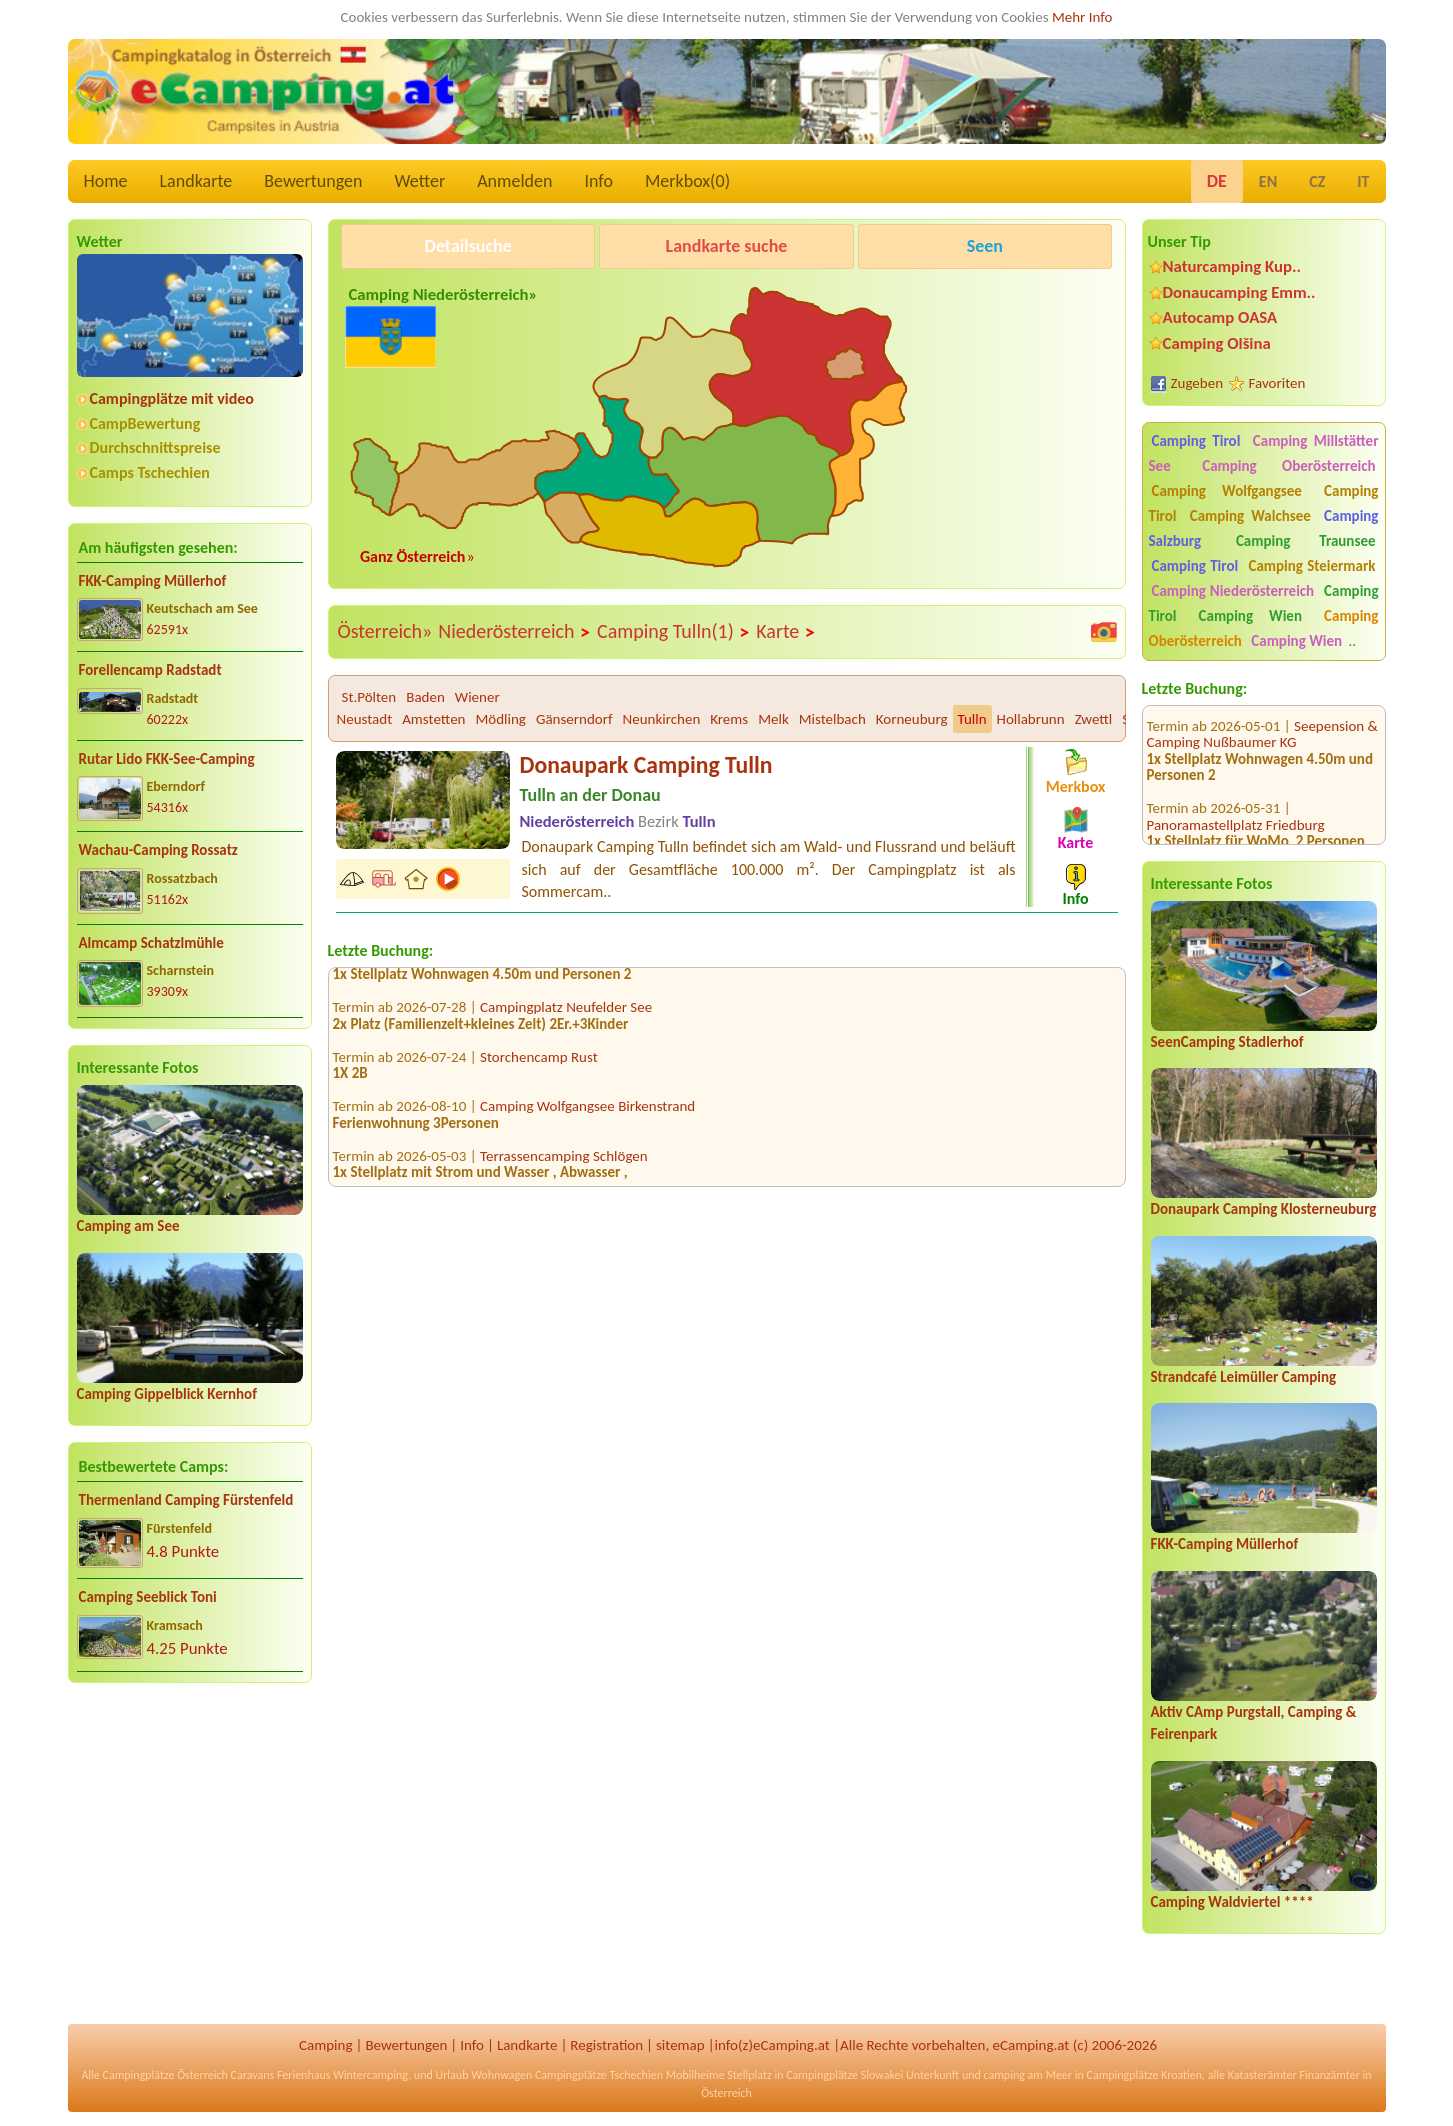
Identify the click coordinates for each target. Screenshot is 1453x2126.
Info (598, 181)
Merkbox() (687, 181)
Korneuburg (912, 719)
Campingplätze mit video (172, 398)
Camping (325, 2045)
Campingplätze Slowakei (844, 2075)
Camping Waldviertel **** (1232, 1902)
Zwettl (1094, 719)
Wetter (420, 181)
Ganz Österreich (413, 556)
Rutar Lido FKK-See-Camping (167, 759)
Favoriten (1277, 383)
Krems (729, 719)
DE (1217, 181)
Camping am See (128, 1226)
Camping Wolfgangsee (1227, 491)
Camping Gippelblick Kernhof (167, 1394)
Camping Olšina (1217, 343)
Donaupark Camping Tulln (646, 764)
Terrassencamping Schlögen (564, 1165)
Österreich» (385, 631)
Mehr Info (1082, 17)
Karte (786, 632)
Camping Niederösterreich (1233, 591)
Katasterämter (1262, 2075)
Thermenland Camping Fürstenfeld (186, 1500)
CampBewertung (145, 423)
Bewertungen (313, 181)
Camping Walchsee (1250, 516)
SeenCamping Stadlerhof (1227, 1042)
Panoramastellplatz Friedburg (1236, 803)
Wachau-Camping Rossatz (158, 850)
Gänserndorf (574, 719)
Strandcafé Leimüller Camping (1244, 1377)
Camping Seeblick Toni (148, 1597)
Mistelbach (832, 719)
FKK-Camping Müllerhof (153, 581)
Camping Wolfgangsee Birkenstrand (587, 1115)
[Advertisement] (190, 1855)
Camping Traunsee (1306, 541)
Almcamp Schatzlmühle (151, 943)
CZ (1317, 181)
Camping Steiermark (1311, 566)
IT (1363, 181)
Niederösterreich (514, 632)
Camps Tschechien (150, 472)
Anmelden (514, 181)
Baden (425, 697)
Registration (606, 2045)
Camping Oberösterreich (1288, 466)
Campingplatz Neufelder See (566, 1016)
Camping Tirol (1196, 441)
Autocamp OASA (1220, 317)
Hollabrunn (1031, 719)
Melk (773, 719)
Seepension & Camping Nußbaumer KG (1262, 712)
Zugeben (1197, 383)
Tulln (972, 719)
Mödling (500, 719)
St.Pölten (369, 697)
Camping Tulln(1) (673, 632)
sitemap (680, 2045)
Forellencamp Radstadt (150, 670)
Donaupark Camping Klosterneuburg (1264, 1209)
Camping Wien (1250, 616)
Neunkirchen (662, 719)
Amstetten (433, 719)
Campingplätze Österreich (165, 2075)
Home (106, 181)
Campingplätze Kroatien (1145, 2075)
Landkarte (196, 181)
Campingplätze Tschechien (599, 2075)
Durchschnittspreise (155, 447)
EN (1268, 181)
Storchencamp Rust (539, 1066)
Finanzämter (1329, 2075)
